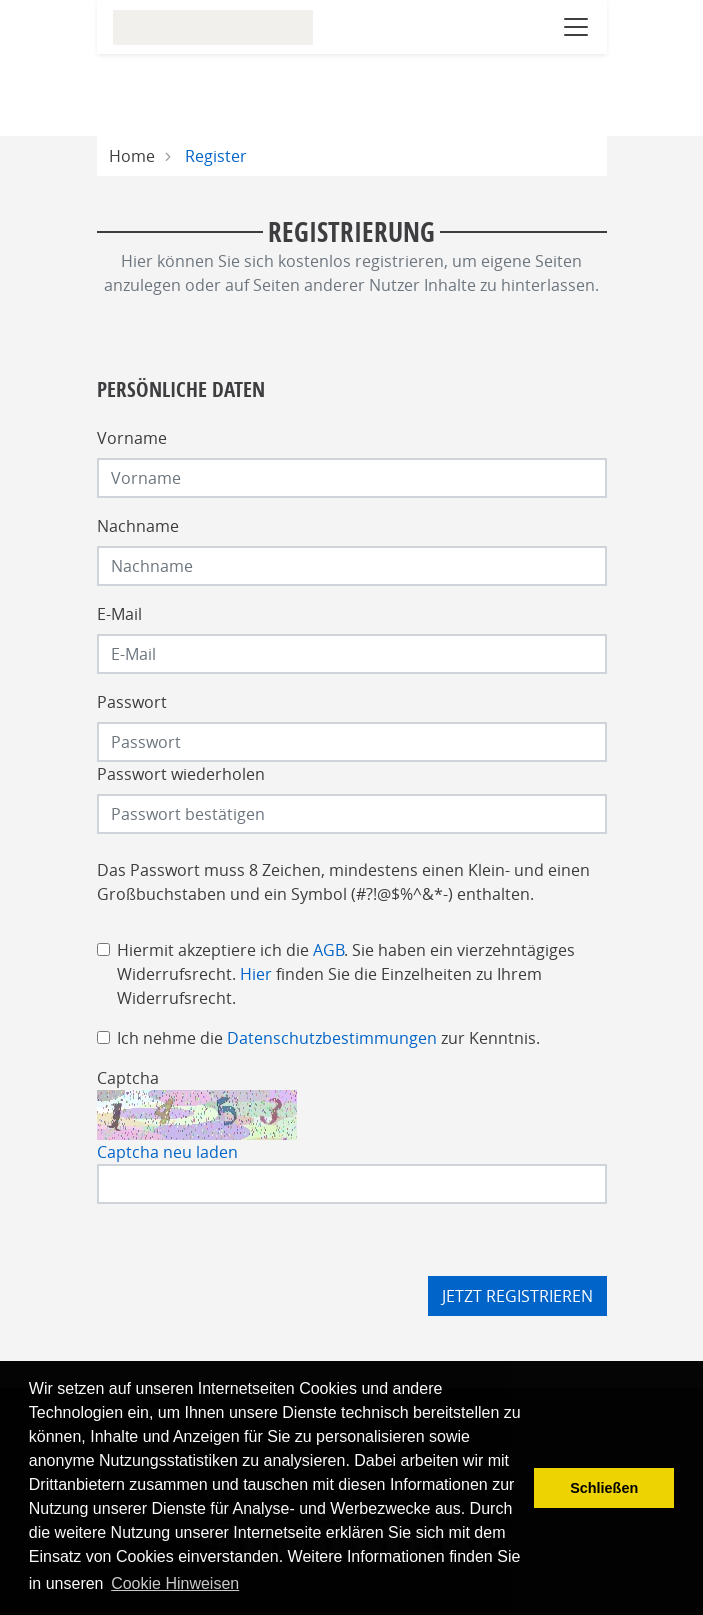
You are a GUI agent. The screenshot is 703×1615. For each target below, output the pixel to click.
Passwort (132, 702)
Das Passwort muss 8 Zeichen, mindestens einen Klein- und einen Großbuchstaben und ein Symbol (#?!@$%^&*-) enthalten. (343, 882)
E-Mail (119, 614)
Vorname (132, 438)
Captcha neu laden (167, 1152)
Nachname (138, 526)
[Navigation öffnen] (576, 27)
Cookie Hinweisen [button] (175, 1583)
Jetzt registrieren (517, 1296)
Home (132, 156)
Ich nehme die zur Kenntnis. (328, 1038)
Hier (256, 974)
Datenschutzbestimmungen (332, 1038)
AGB (328, 950)
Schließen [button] (604, 1488)
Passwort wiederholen (181, 774)
